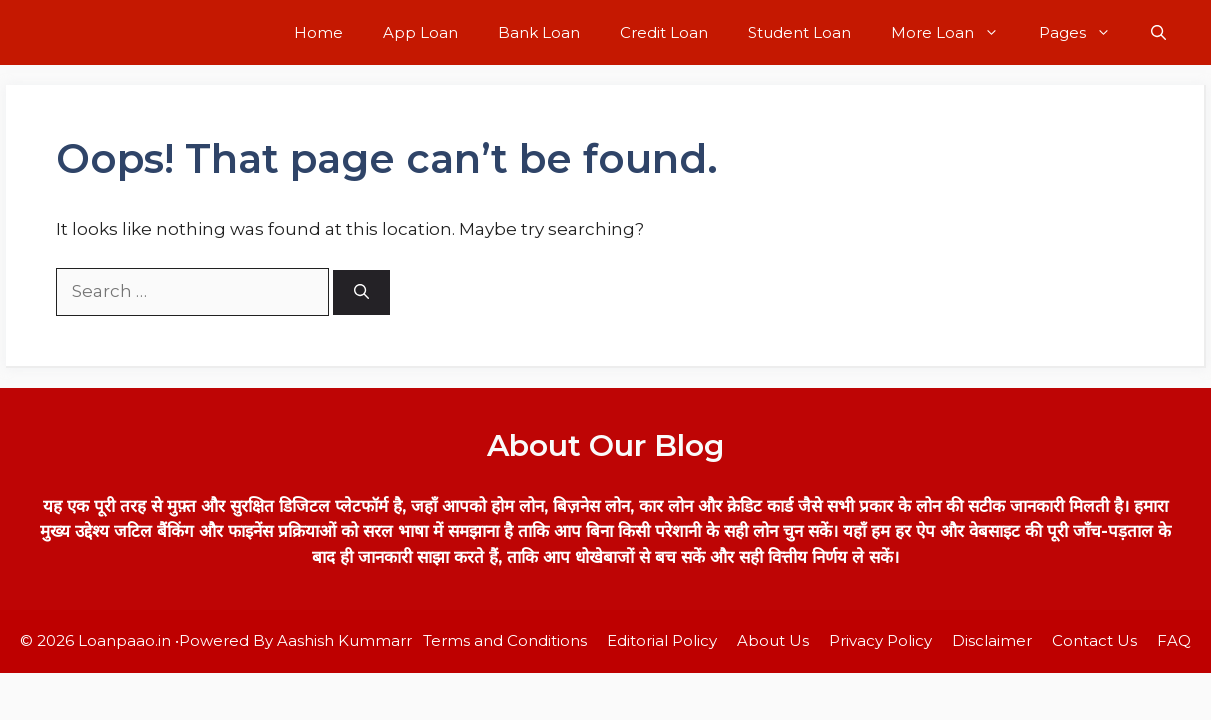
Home (318, 32)
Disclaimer (992, 640)
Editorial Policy (662, 640)
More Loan (955, 32)
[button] (1158, 32)
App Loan (420, 32)
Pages (1085, 32)
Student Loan (799, 32)
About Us (773, 640)
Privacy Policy (880, 640)
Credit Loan (664, 32)
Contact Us (1094, 640)
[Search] (361, 292)
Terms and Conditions (505, 640)
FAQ (1174, 640)
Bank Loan (539, 32)
